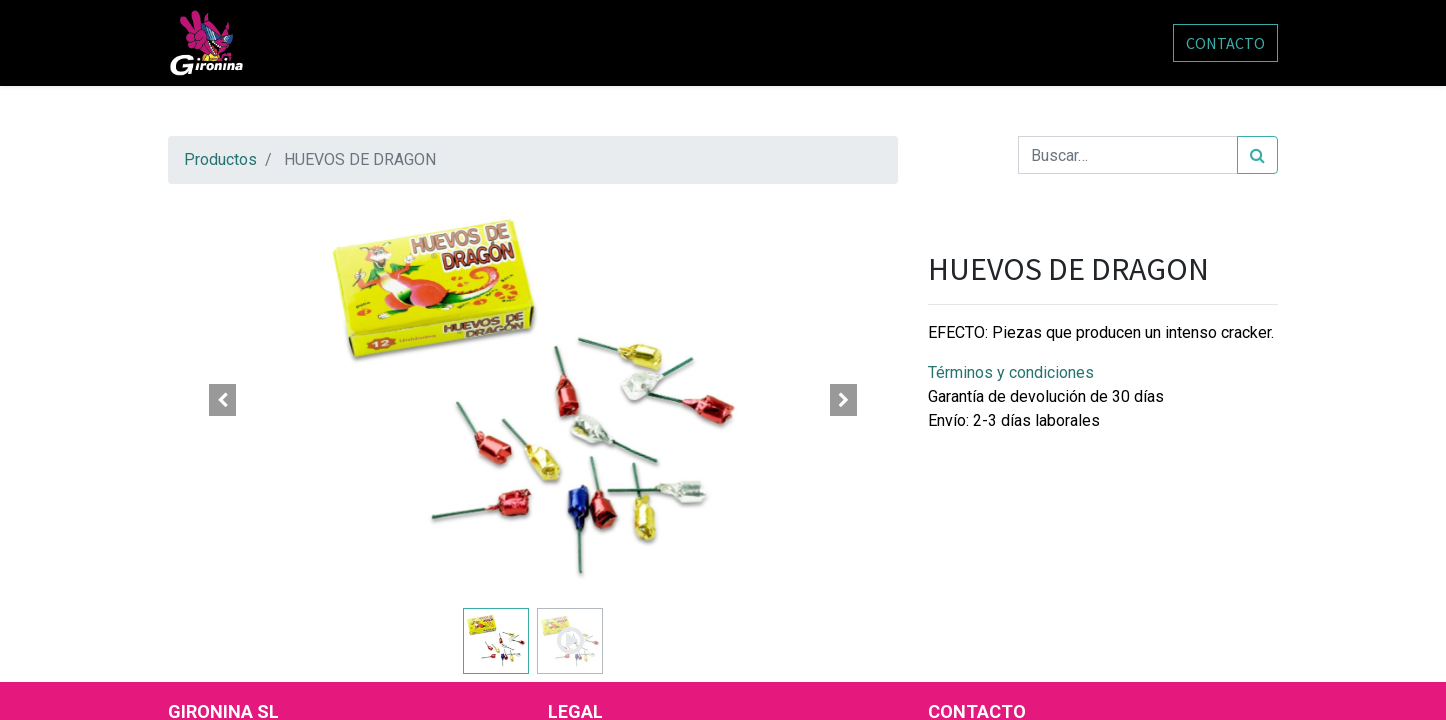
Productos (220, 159)
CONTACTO (1225, 43)
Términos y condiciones (1011, 372)
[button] (223, 400)
